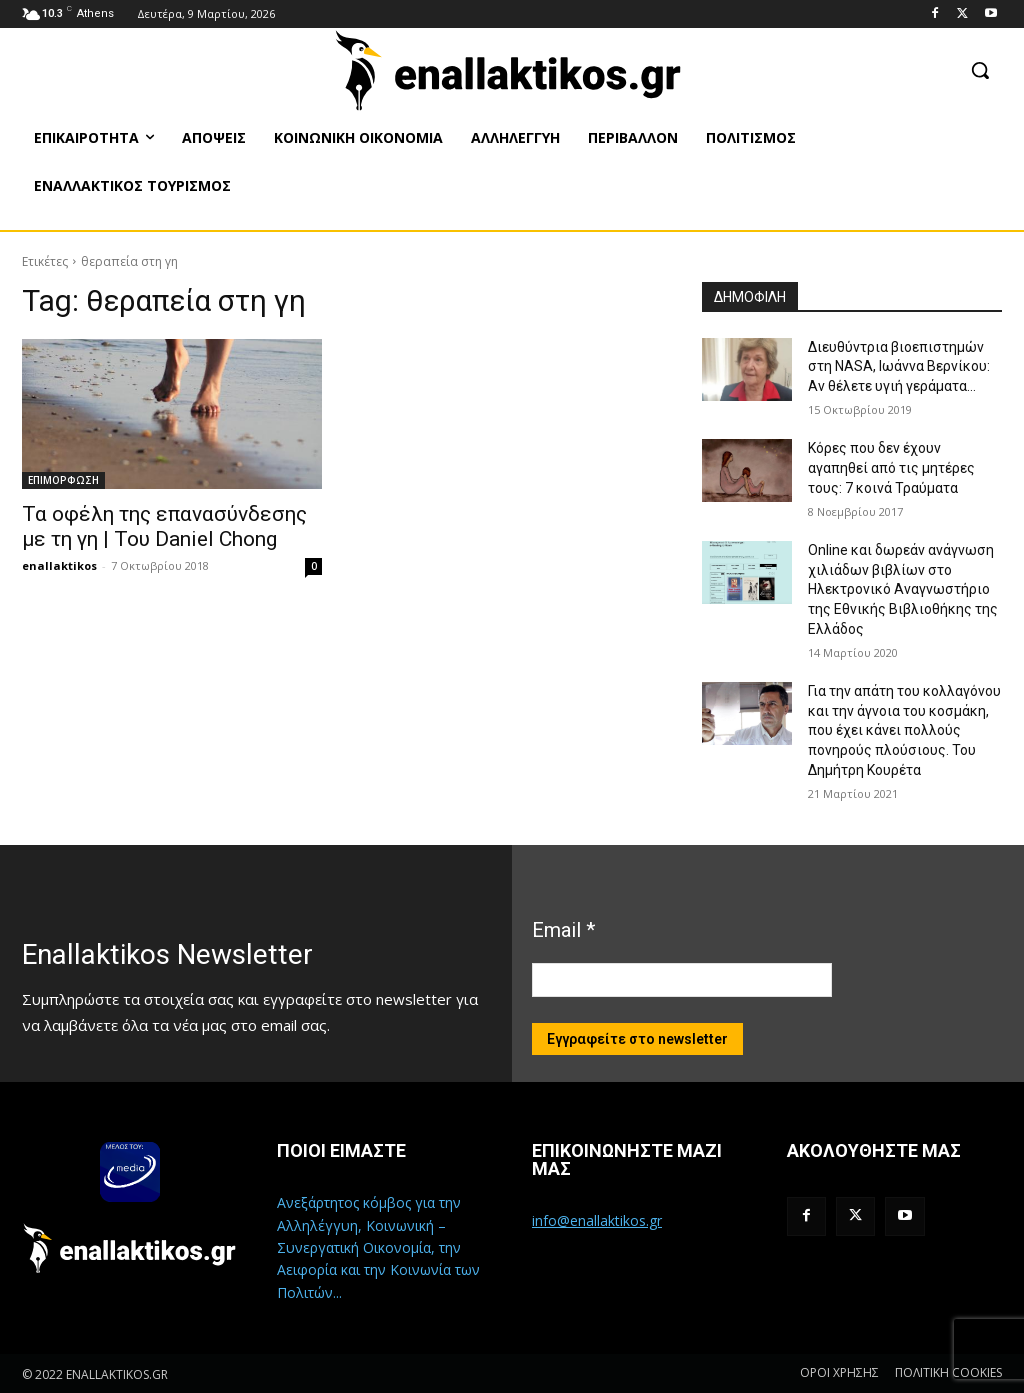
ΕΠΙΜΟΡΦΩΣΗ (63, 480)
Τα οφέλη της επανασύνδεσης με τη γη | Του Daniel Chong (164, 526)
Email (563, 930)
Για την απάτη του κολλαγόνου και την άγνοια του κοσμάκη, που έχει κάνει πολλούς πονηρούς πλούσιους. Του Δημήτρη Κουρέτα (904, 730)
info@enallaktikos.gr (597, 1220)
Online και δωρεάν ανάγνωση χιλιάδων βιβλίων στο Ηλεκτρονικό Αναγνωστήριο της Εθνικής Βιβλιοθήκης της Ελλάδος (903, 589)
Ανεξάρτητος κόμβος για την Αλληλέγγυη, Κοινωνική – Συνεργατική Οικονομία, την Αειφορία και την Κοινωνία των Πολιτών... (378, 1247)
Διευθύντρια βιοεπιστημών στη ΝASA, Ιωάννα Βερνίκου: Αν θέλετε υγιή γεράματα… (899, 366)
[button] (980, 70)
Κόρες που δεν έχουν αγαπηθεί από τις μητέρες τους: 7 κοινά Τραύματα (891, 467)
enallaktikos (59, 565)
